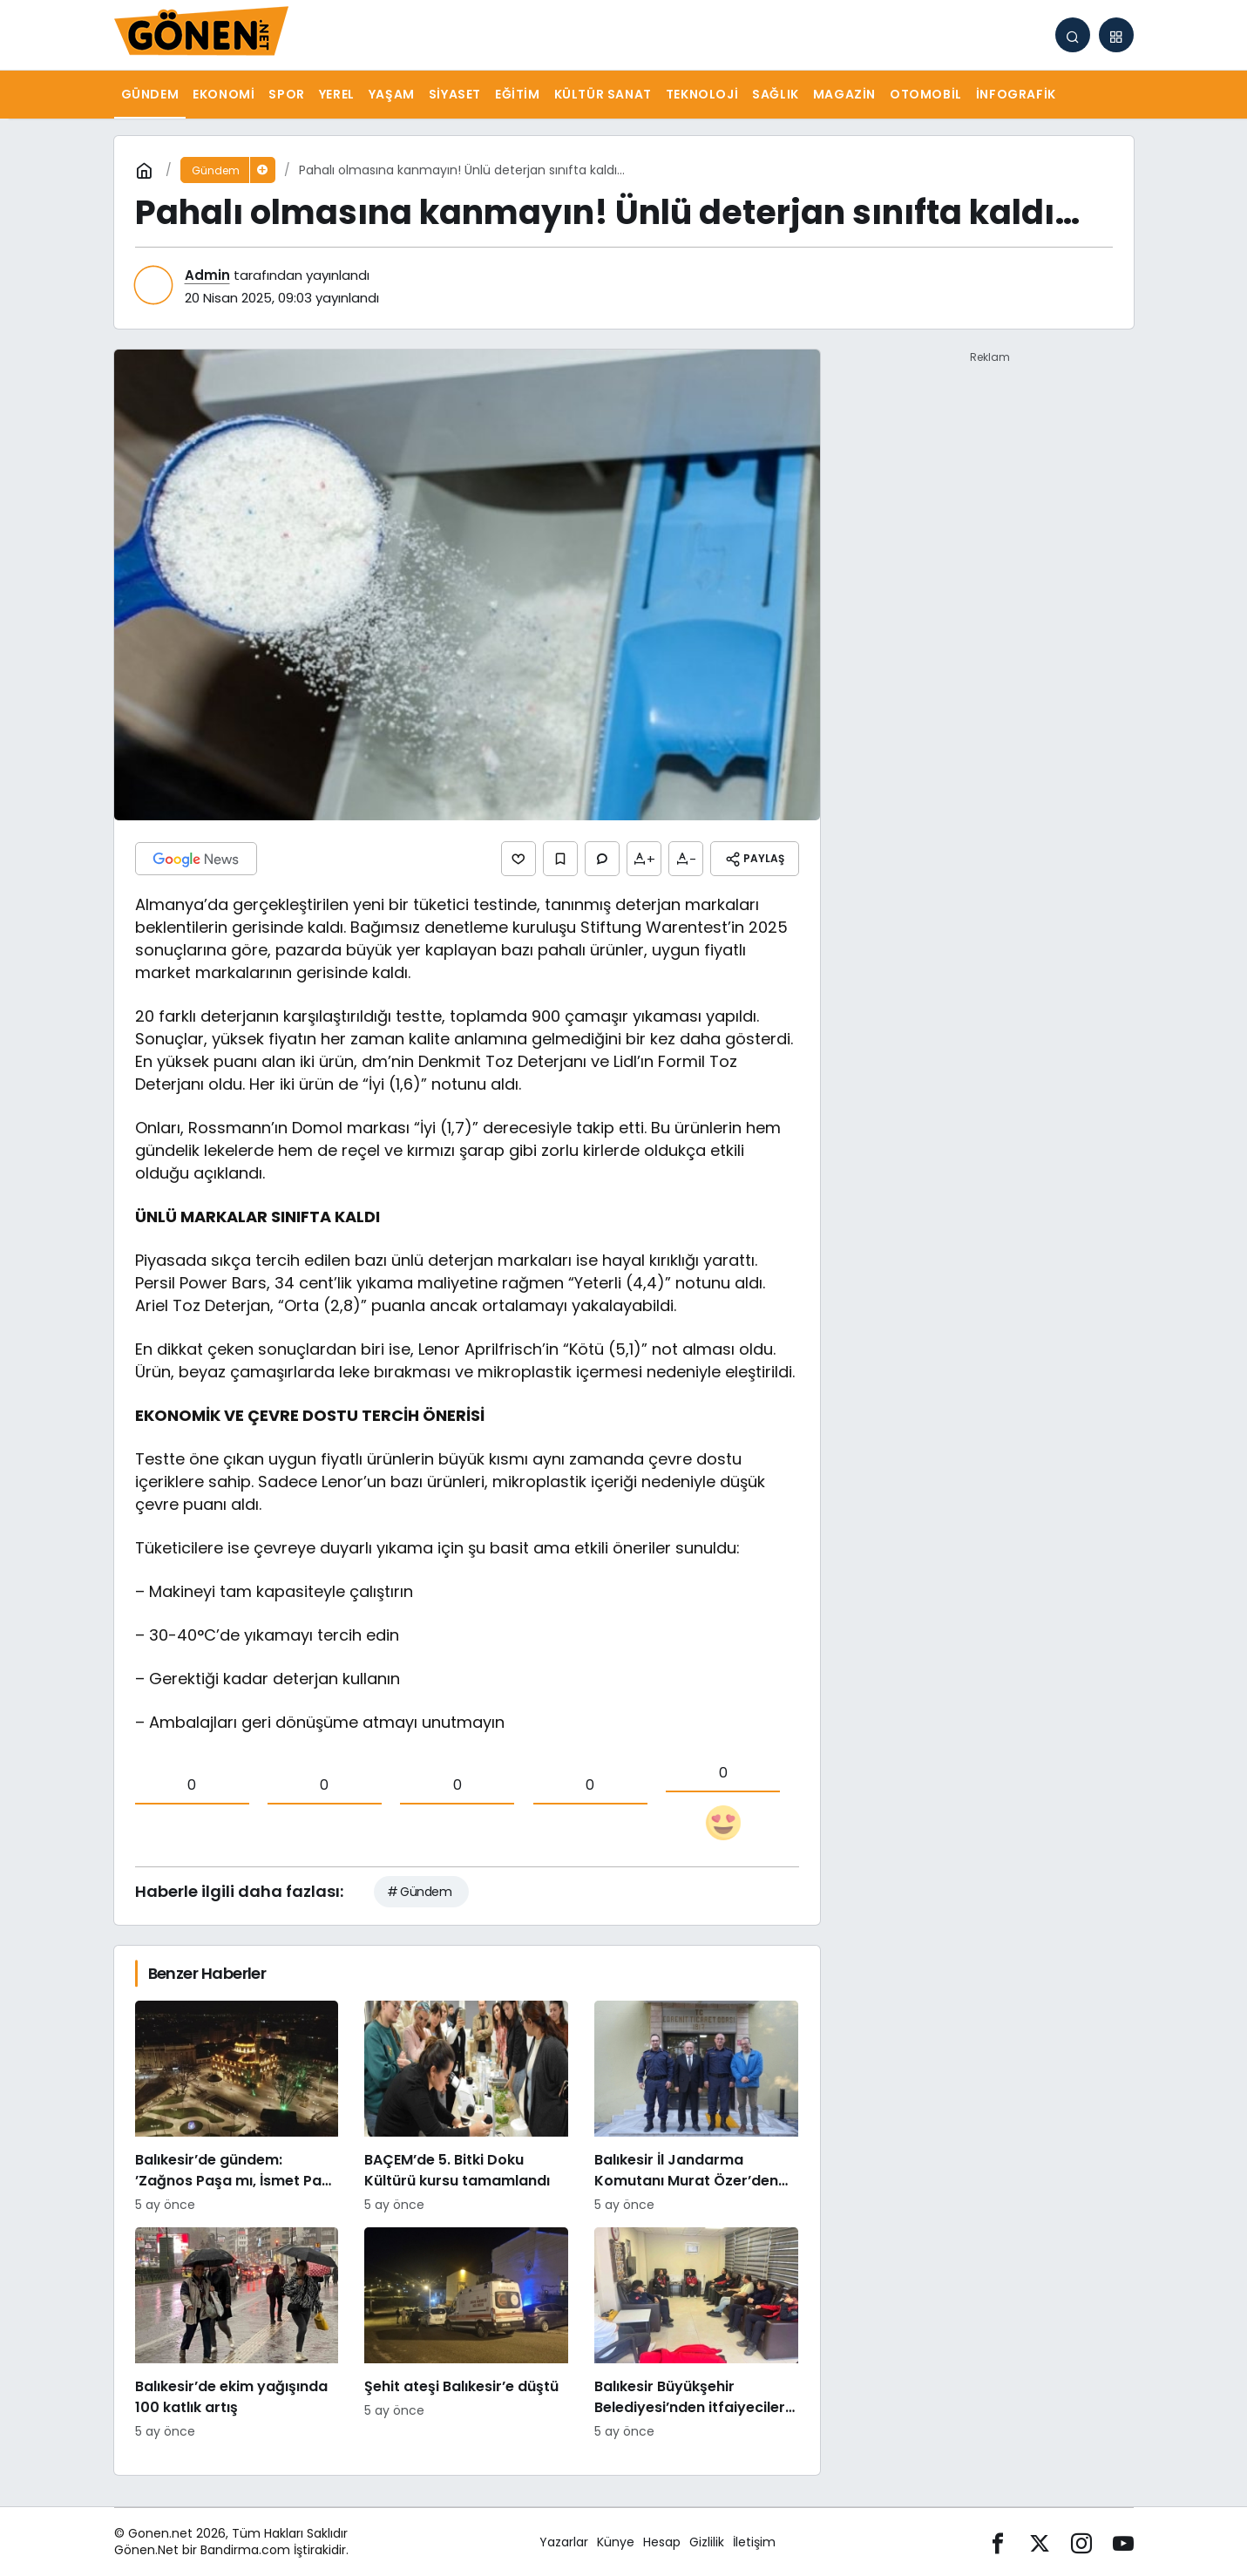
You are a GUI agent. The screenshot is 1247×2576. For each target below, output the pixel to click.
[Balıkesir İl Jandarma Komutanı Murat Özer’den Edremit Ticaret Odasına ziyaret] (696, 2107)
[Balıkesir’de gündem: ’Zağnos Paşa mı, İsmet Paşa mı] (237, 2107)
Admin (207, 275)
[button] (1116, 34)
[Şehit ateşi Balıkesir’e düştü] (466, 2334)
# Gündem (419, 1891)
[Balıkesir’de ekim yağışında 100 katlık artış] (237, 2334)
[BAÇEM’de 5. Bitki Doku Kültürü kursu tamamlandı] (466, 2107)
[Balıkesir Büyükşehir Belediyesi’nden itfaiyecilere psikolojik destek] (696, 2334)
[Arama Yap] (1072, 34)
